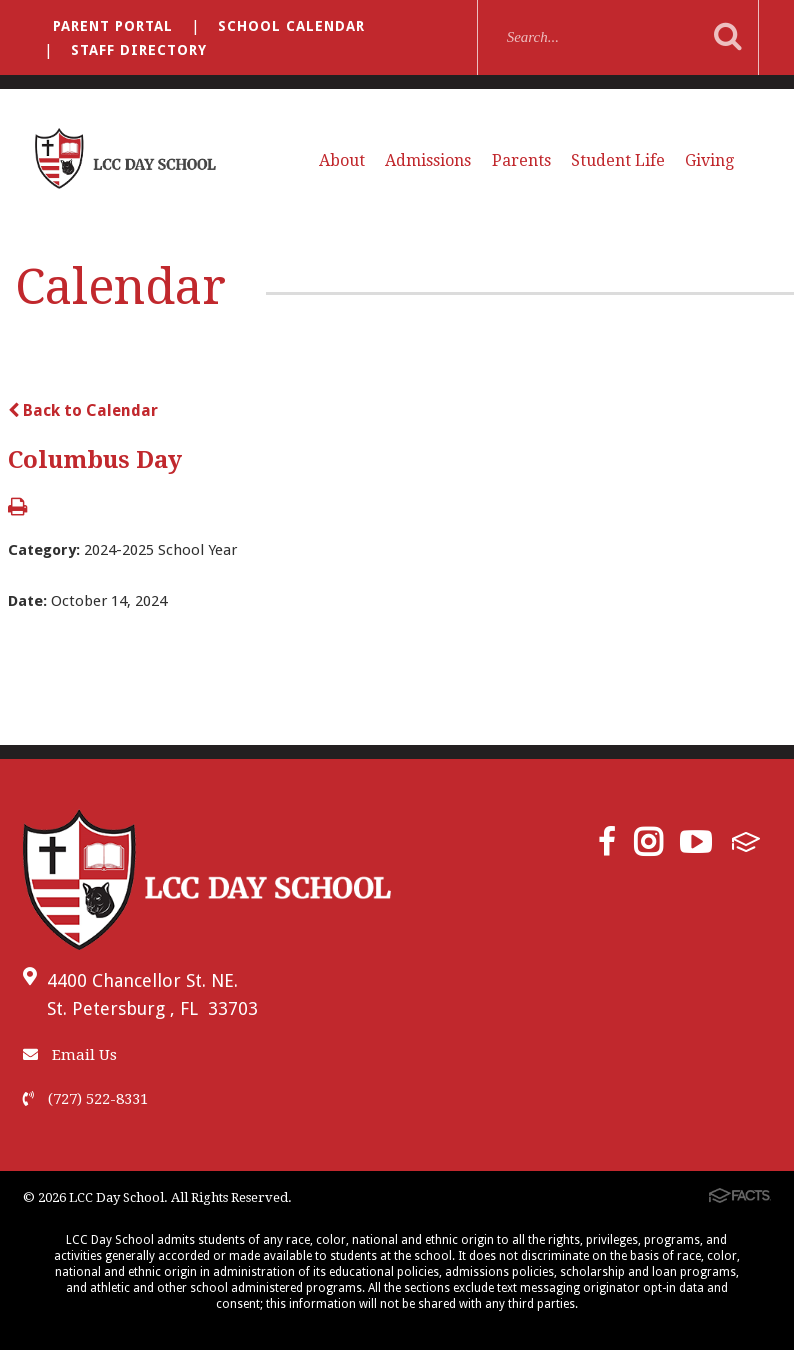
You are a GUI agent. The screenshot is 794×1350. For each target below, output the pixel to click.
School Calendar (291, 26)
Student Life (618, 160)
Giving (709, 160)
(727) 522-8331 (85, 1099)
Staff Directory (139, 50)
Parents (521, 160)
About (342, 160)
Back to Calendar (83, 410)
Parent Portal (113, 26)
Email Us (70, 1055)
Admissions (428, 160)
